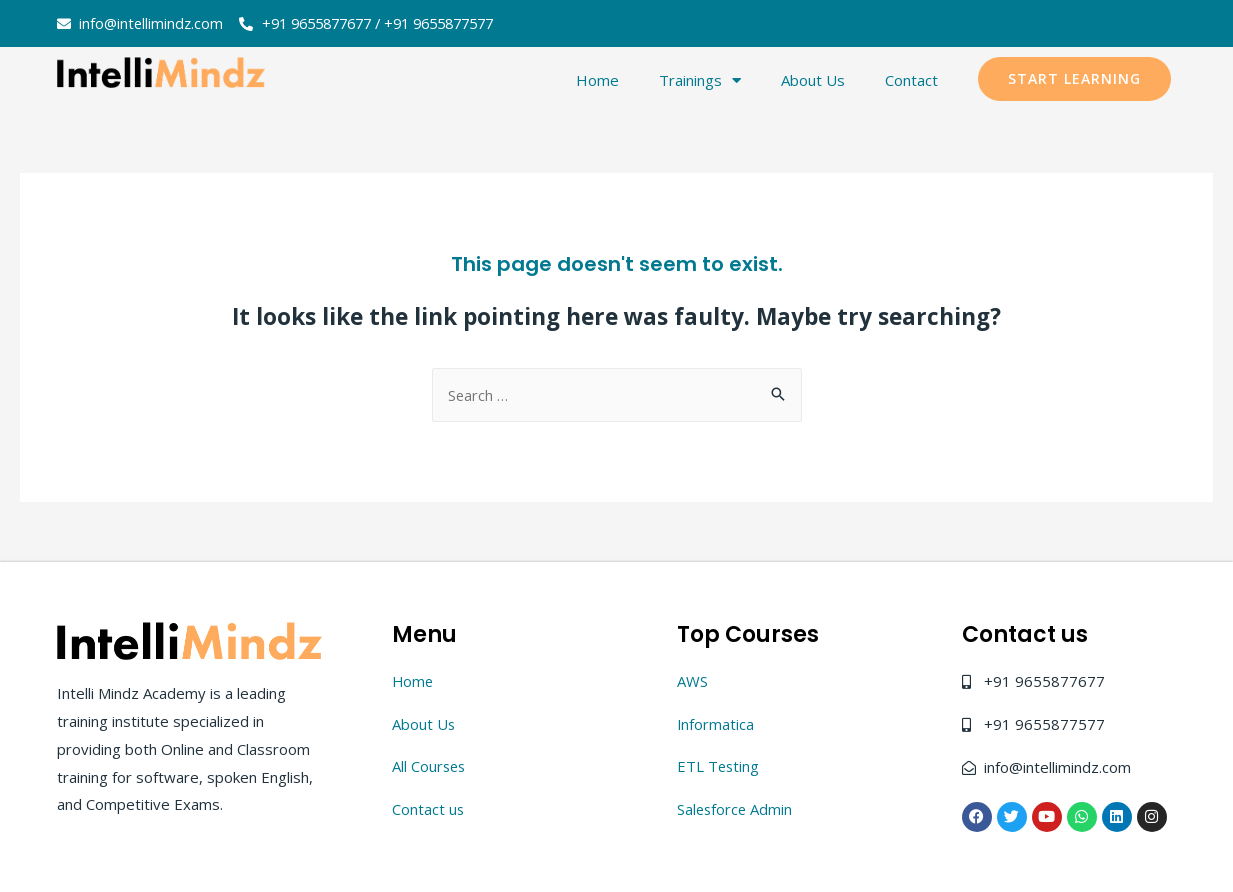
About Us (813, 81)
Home (597, 81)
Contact (911, 81)
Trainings (700, 80)
